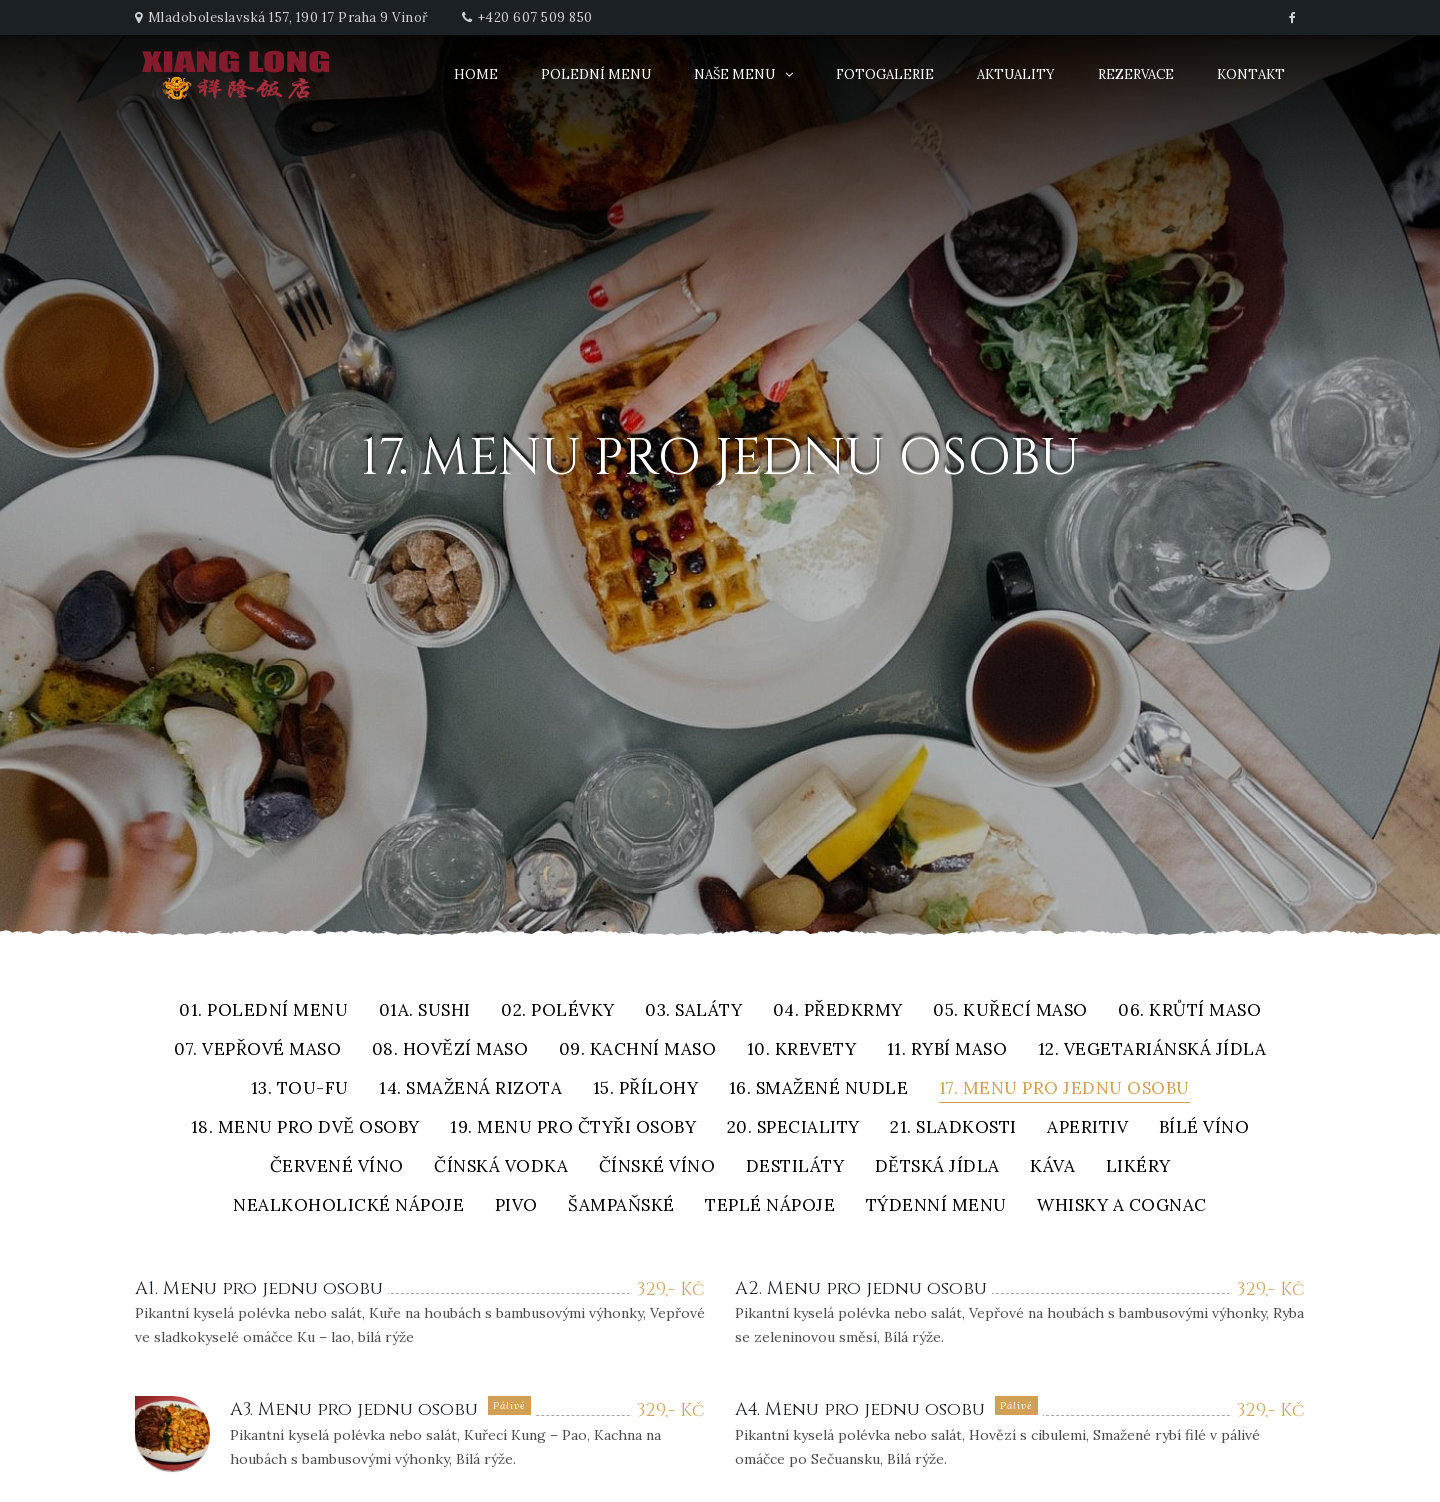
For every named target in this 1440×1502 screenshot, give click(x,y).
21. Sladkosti (953, 1128)
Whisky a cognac (1122, 1206)
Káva (1052, 1167)
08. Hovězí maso (450, 1050)
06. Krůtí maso (1189, 1011)
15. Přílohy (646, 1089)
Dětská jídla (937, 1167)
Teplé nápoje (770, 1206)
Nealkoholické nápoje (348, 1206)
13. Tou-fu (300, 1089)
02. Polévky (558, 1011)
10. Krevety (802, 1050)
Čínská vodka (501, 1167)
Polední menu (596, 74)
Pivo (516, 1206)
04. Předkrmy (838, 1011)
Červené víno (337, 1167)
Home (476, 74)
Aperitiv (1087, 1128)
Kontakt (1251, 74)
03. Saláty (693, 1011)
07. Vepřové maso (257, 1050)
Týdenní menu (936, 1206)
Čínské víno (657, 1167)
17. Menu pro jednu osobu (1064, 1089)
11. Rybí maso (947, 1050)
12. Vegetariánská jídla (1152, 1050)
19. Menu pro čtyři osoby (573, 1128)
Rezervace (1136, 74)
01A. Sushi (425, 1011)
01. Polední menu (263, 1011)
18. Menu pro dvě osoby (305, 1128)
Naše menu (734, 74)
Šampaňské (621, 1206)
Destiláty (795, 1167)
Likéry (1138, 1167)
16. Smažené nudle (819, 1089)
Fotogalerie (885, 74)
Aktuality (1016, 74)
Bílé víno (1204, 1128)
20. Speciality (793, 1128)
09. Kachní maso (638, 1050)
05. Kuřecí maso (1010, 1011)
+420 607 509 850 (535, 17)
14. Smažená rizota (470, 1089)
